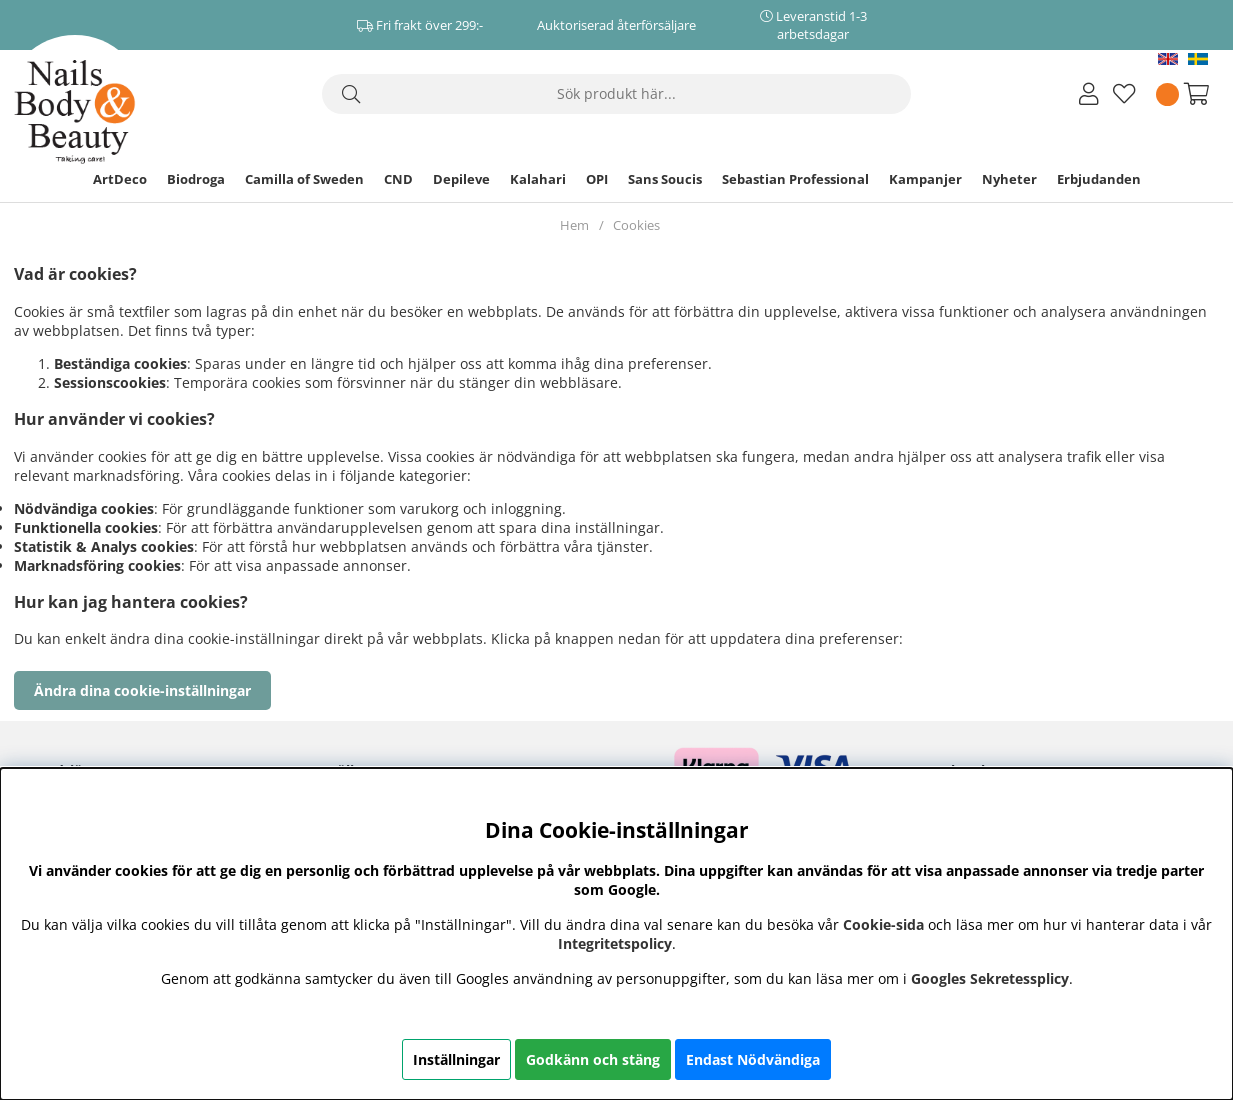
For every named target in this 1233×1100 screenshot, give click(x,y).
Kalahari (538, 179)
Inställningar (456, 1059)
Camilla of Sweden (304, 179)
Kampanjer (925, 179)
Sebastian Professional (795, 179)
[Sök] (616, 94)
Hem (574, 225)
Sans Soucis (665, 179)
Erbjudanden (1099, 179)
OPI (597, 179)
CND (398, 179)
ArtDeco (120, 179)
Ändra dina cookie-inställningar (142, 690)
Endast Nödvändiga (753, 1059)
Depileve (461, 179)
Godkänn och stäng (593, 1059)
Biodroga (196, 179)
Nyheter (1009, 179)
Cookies (636, 225)
